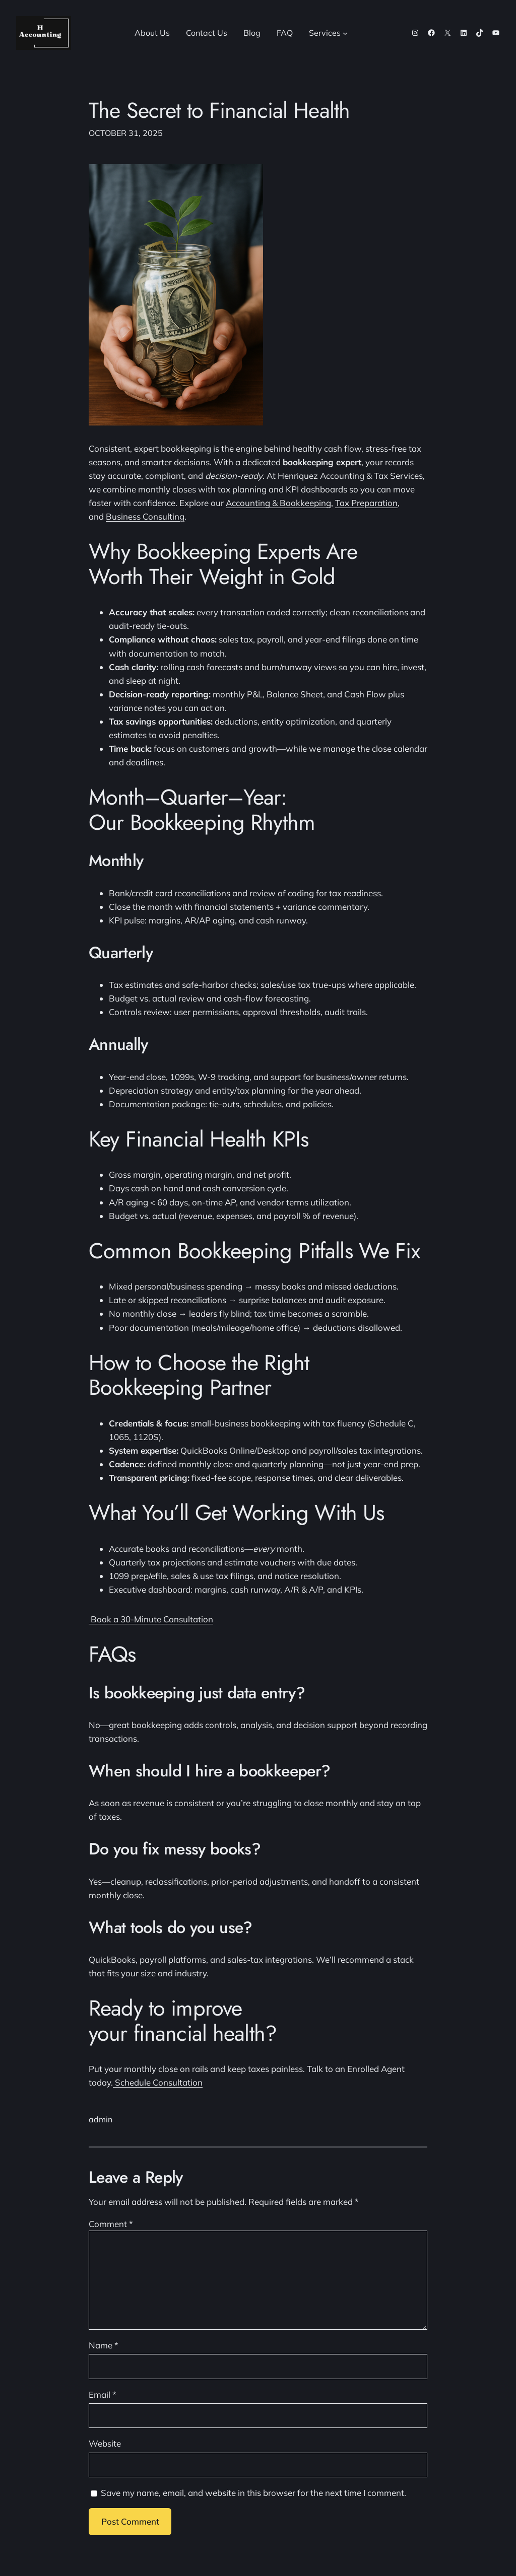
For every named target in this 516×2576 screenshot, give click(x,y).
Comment (111, 2224)
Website (105, 2443)
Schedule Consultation (158, 2082)
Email (102, 2394)
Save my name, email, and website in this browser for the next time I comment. (253, 2492)
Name (103, 2345)
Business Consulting (145, 516)
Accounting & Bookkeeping (278, 502)
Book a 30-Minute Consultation (151, 1619)
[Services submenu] (345, 33)
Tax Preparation (366, 502)
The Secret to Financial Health (219, 110)
